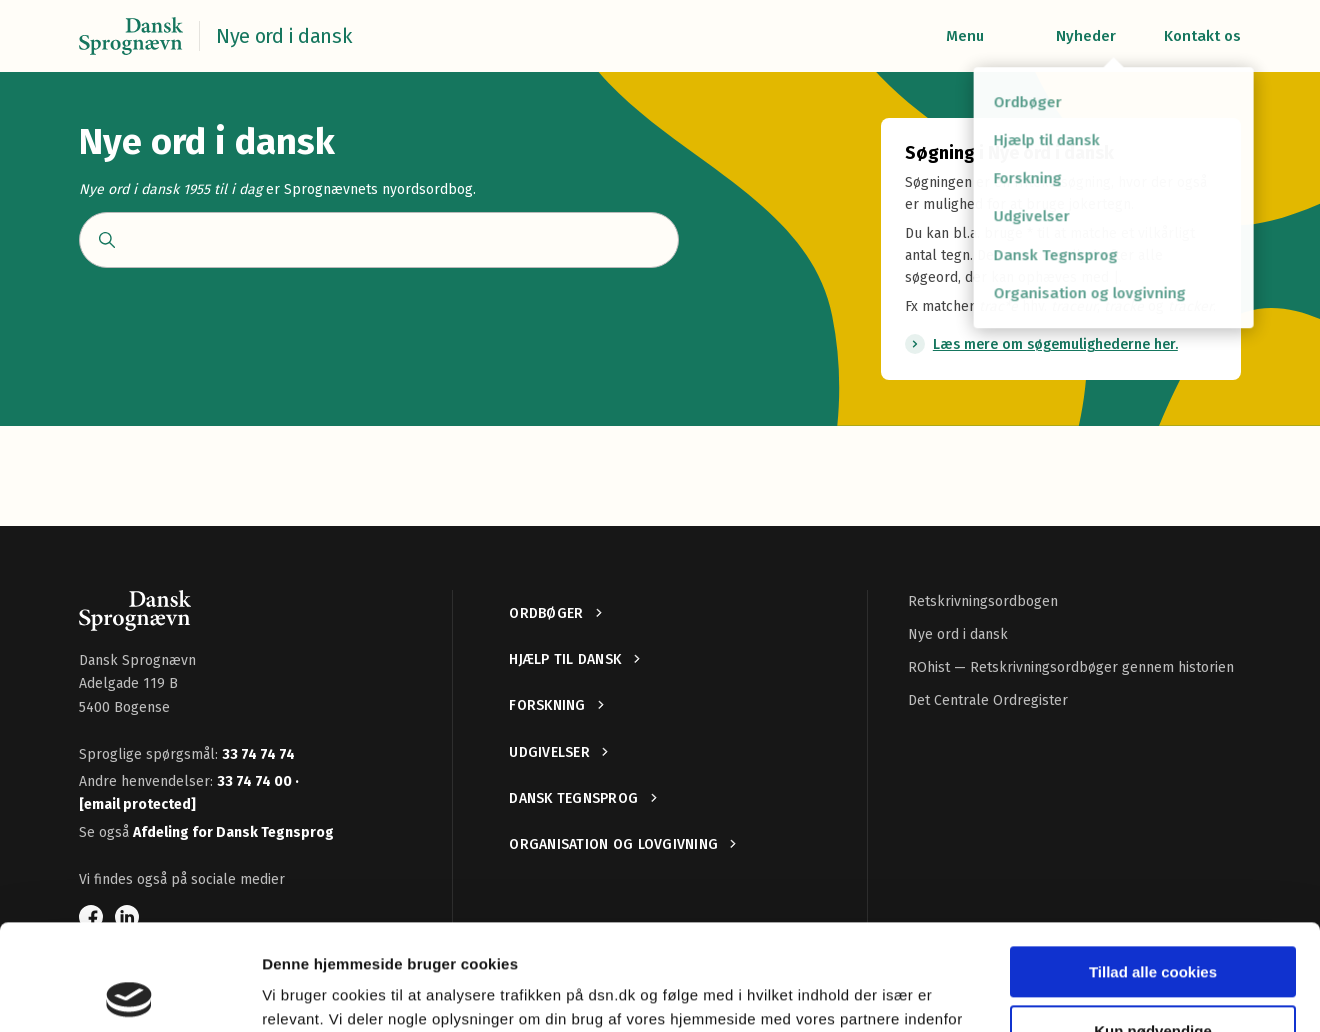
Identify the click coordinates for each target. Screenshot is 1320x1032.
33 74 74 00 (256, 781)
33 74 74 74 (258, 754)
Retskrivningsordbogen (983, 601)
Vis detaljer (302, 992)
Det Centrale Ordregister (988, 700)
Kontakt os (1202, 36)
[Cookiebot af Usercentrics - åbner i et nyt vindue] (129, 993)
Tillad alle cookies (1153, 866)
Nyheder (1086, 36)
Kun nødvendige (1153, 924)
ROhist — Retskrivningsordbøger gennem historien (1071, 667)
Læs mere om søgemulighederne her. (1055, 344)
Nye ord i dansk (958, 634)
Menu (965, 36)
